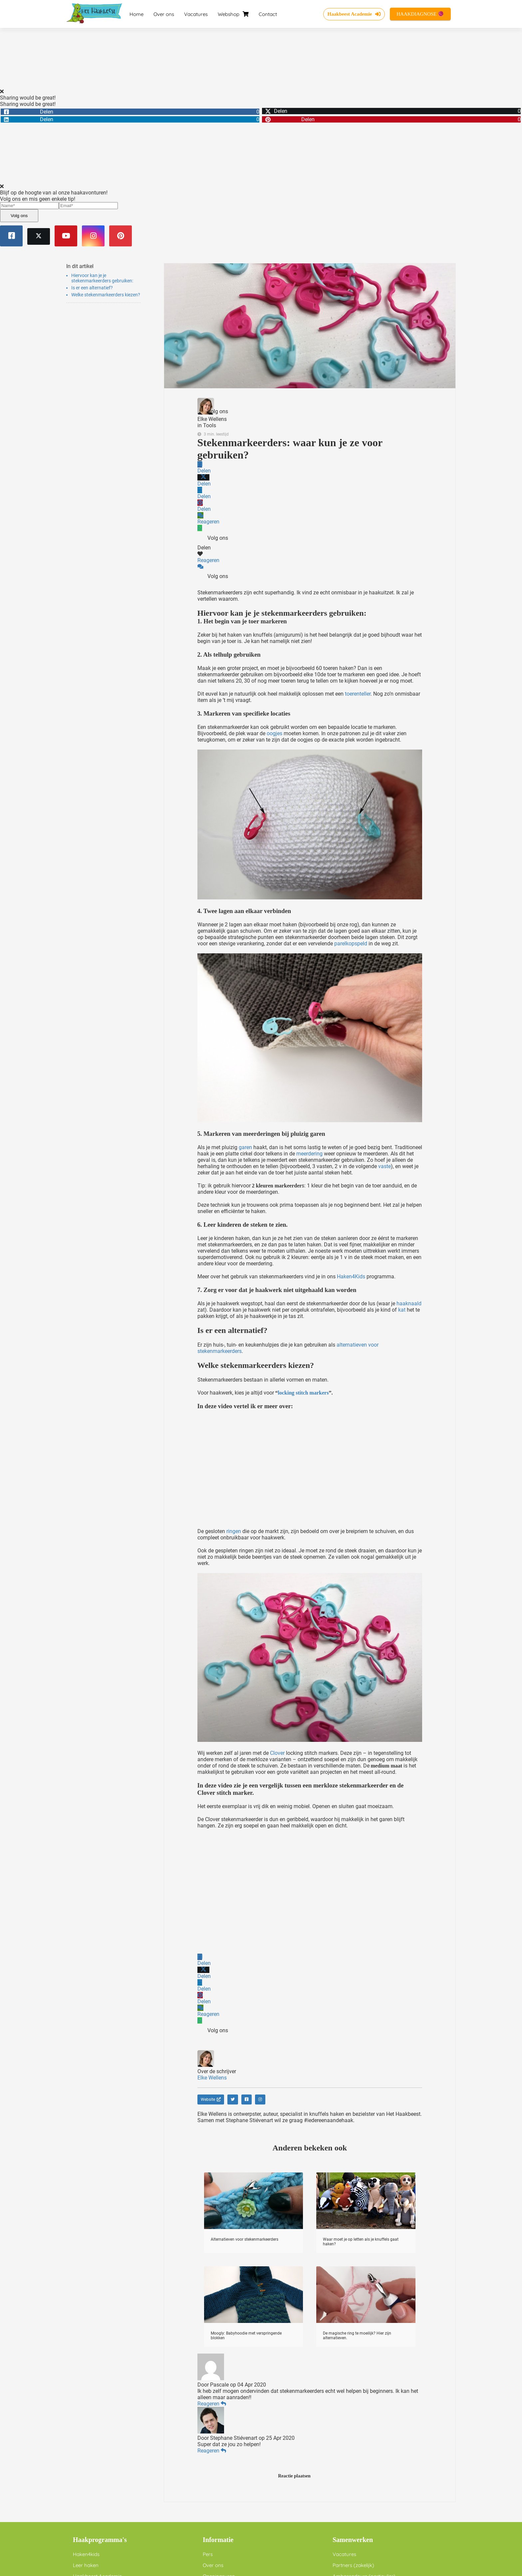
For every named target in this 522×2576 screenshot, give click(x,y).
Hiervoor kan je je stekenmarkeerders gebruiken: (102, 278)
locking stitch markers (303, 1393)
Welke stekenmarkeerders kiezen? (105, 294)
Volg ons (19, 215)
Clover (277, 1753)
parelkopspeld (350, 943)
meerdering (309, 1153)
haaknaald (408, 1303)
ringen (233, 1531)
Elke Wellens (212, 419)
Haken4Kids (351, 1276)
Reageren (211, 2404)
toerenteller (358, 694)
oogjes (274, 733)
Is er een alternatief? (92, 287)
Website (211, 2099)
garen (245, 1147)
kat (401, 1310)
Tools (209, 425)
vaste (384, 1166)
